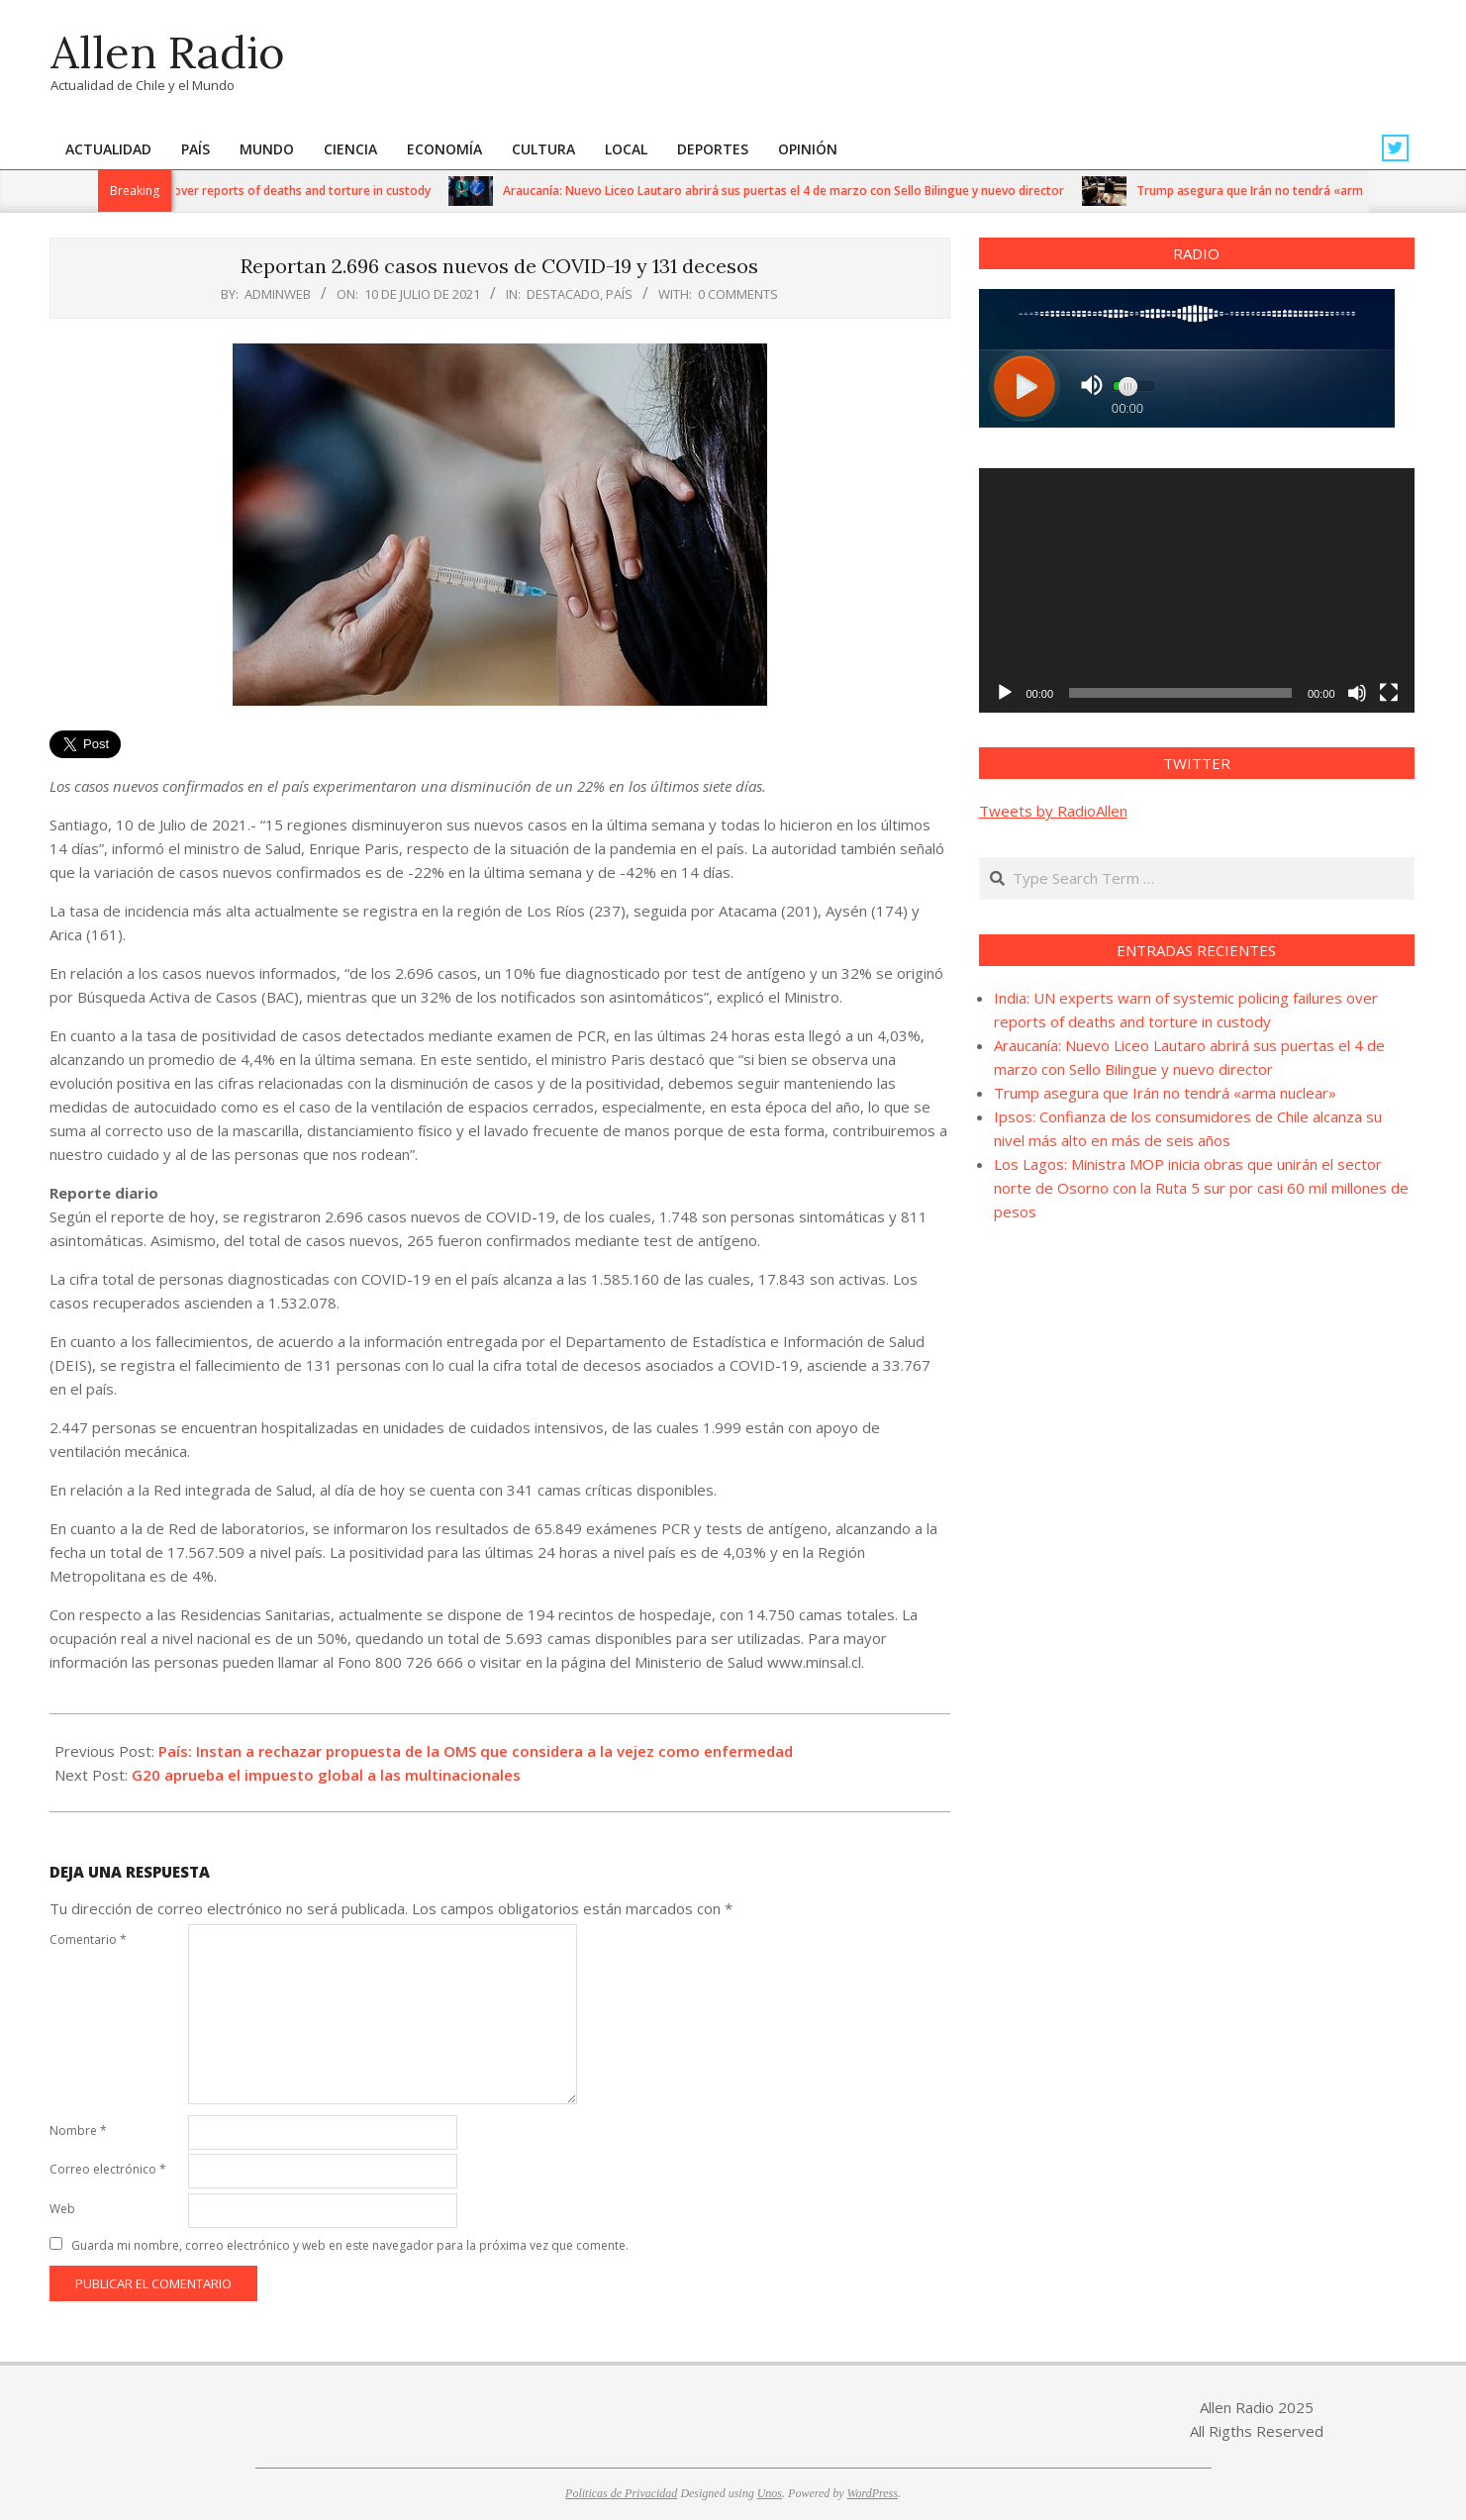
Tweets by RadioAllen (1053, 811)
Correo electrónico (107, 2169)
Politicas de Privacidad (621, 2493)
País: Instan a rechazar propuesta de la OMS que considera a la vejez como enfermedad (475, 1751)
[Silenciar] (1357, 693)
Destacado (563, 294)
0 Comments (738, 294)
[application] (1197, 591)
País (619, 294)
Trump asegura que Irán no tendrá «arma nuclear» (1290, 190)
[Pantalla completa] (1389, 693)
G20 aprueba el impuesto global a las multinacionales (326, 1775)
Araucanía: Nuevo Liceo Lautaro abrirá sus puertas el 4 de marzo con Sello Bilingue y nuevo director (795, 190)
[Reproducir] (1005, 693)
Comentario (88, 1939)
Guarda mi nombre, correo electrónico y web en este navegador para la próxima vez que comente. (350, 2245)
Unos (769, 2493)
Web (62, 2208)
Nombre (78, 2130)
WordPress (872, 2493)
